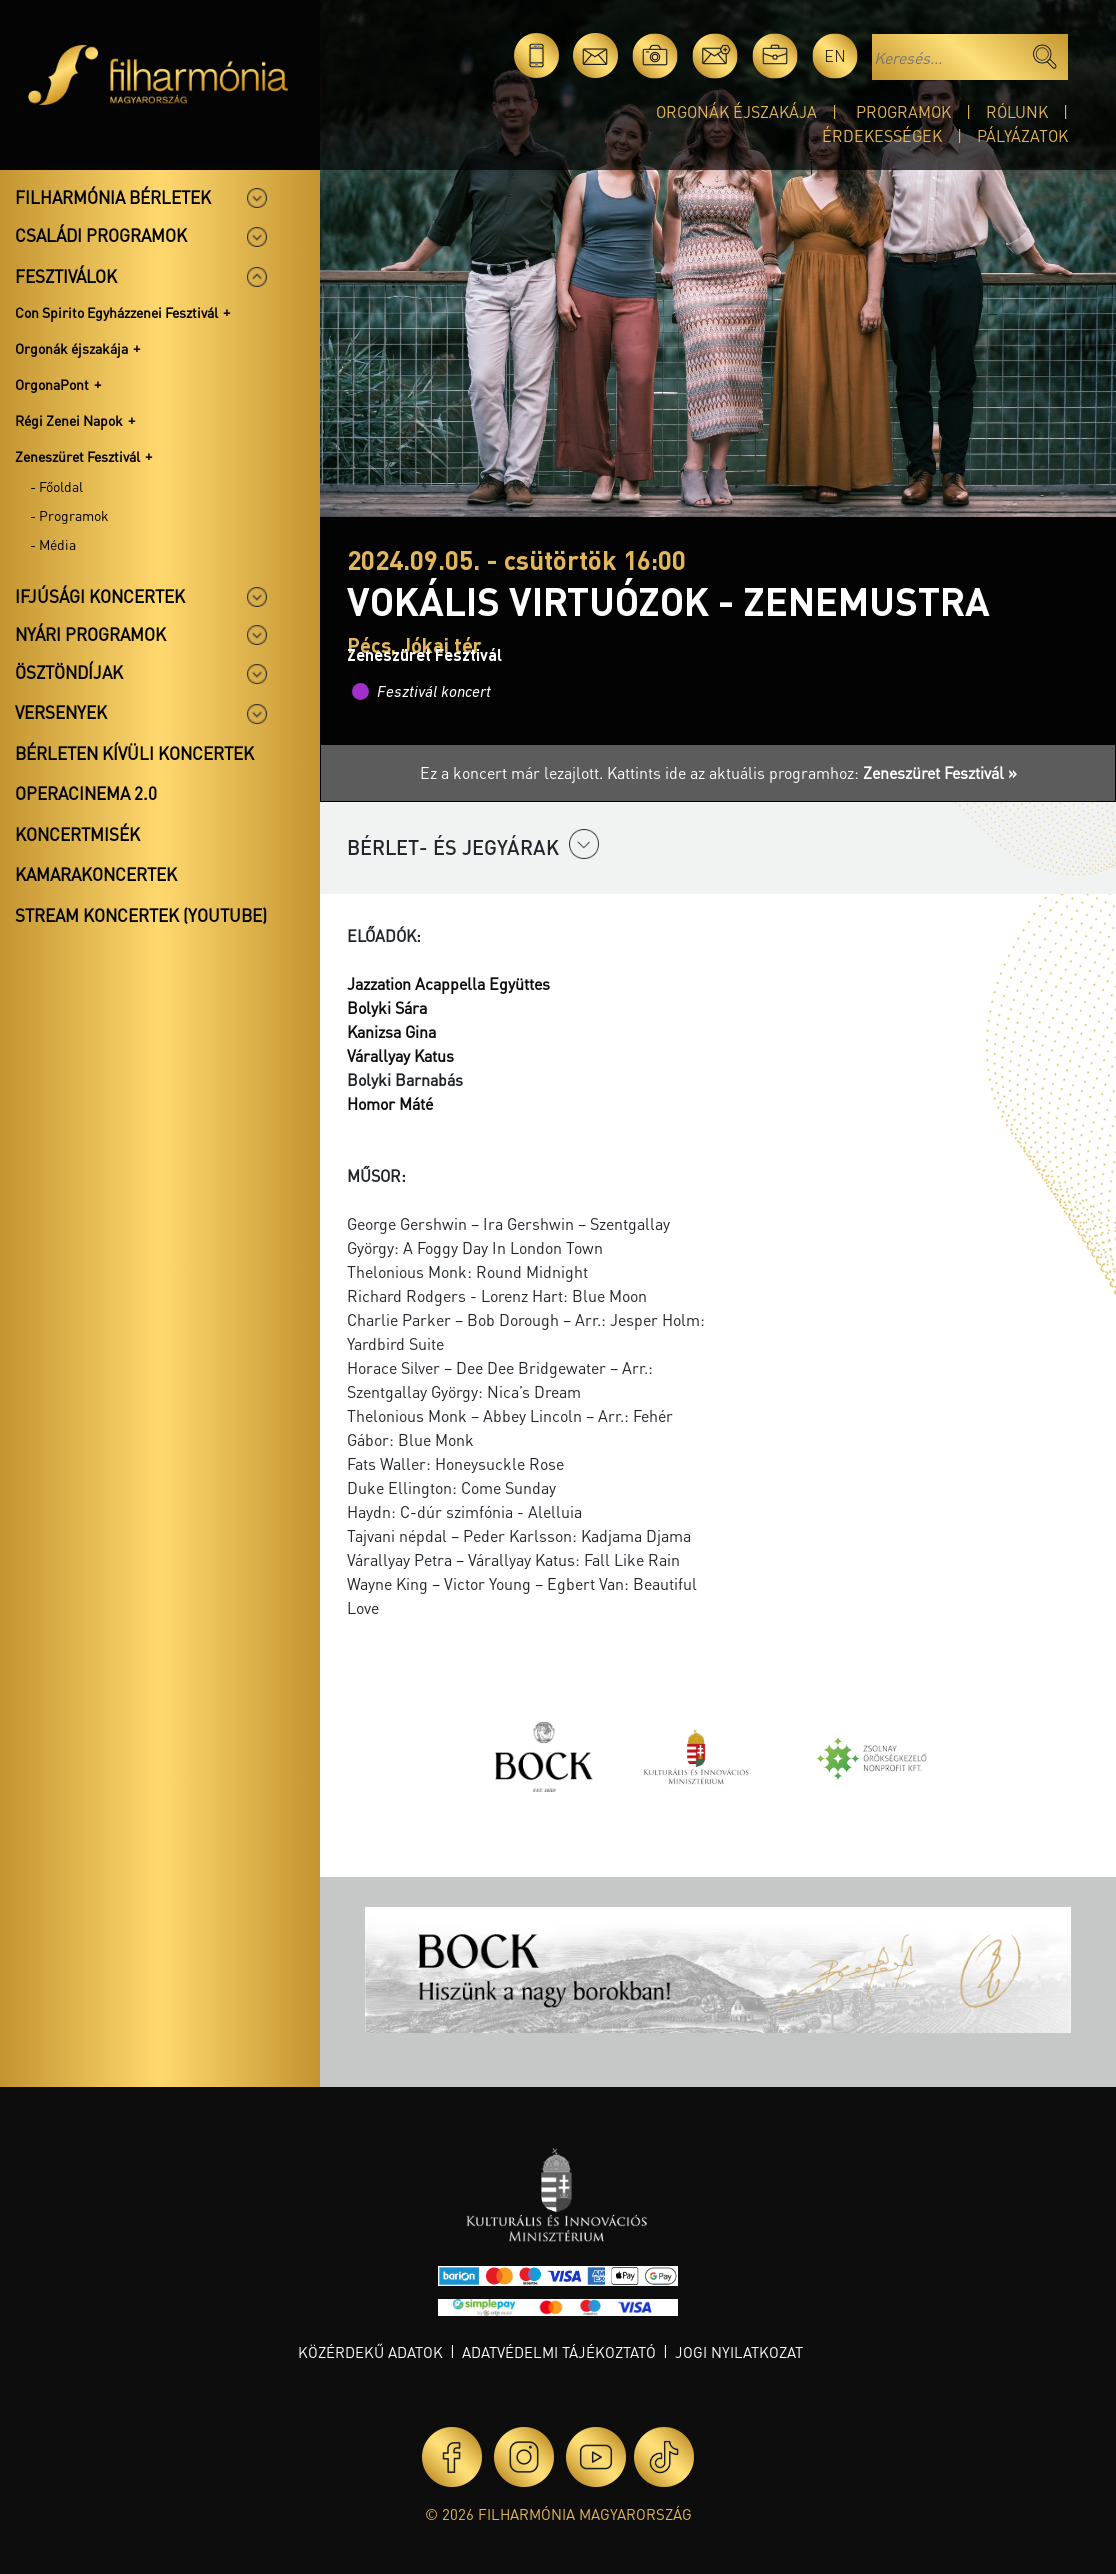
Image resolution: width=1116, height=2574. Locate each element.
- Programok (69, 515)
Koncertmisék (77, 834)
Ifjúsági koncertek (100, 596)
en (835, 55)
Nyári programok (90, 634)
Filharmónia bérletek (113, 197)
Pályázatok (1022, 135)
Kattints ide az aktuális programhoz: (812, 772)
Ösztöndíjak (69, 672)
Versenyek (61, 712)
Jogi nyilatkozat (739, 2352)
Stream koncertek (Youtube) (141, 915)
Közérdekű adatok (370, 2352)
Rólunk (1017, 111)
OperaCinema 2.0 (86, 793)
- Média (53, 544)
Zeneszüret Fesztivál (77, 456)
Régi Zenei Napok (69, 420)
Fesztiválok (66, 276)
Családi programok (101, 235)
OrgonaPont (52, 384)
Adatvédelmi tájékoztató (559, 2352)
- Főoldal (56, 486)
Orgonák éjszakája (736, 111)
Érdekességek (882, 135)
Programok (903, 111)
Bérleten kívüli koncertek (134, 753)
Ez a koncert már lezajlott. (513, 772)
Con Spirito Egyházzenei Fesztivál (116, 312)
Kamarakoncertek (96, 874)
